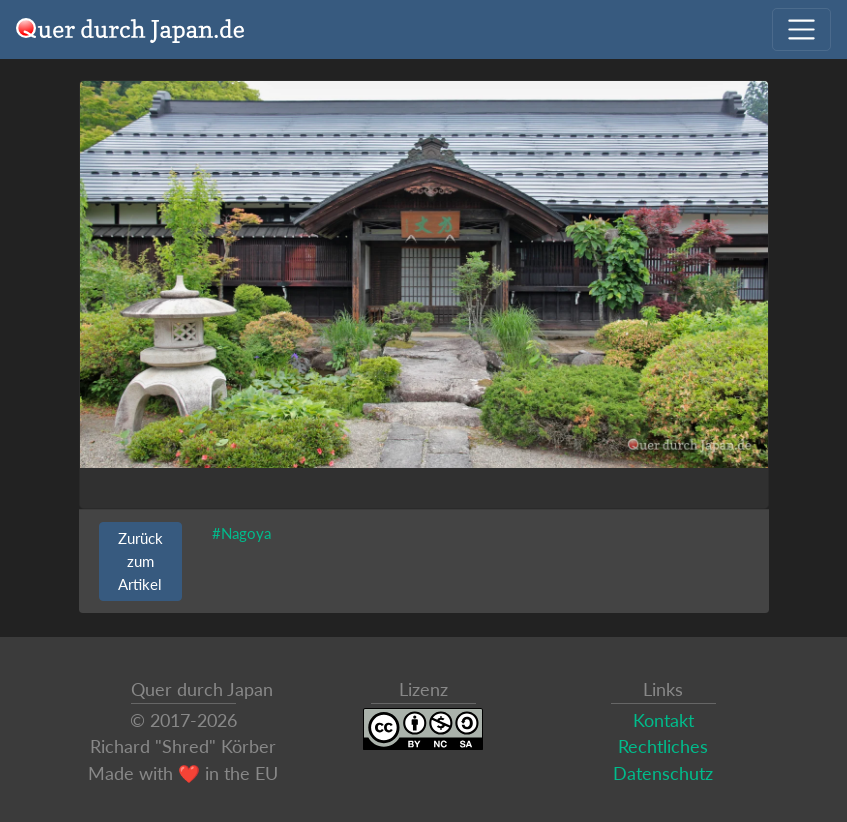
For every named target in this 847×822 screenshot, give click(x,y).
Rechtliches (663, 746)
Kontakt (663, 720)
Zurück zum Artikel (140, 561)
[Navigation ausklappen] (801, 29)
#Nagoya (241, 533)
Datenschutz (663, 773)
